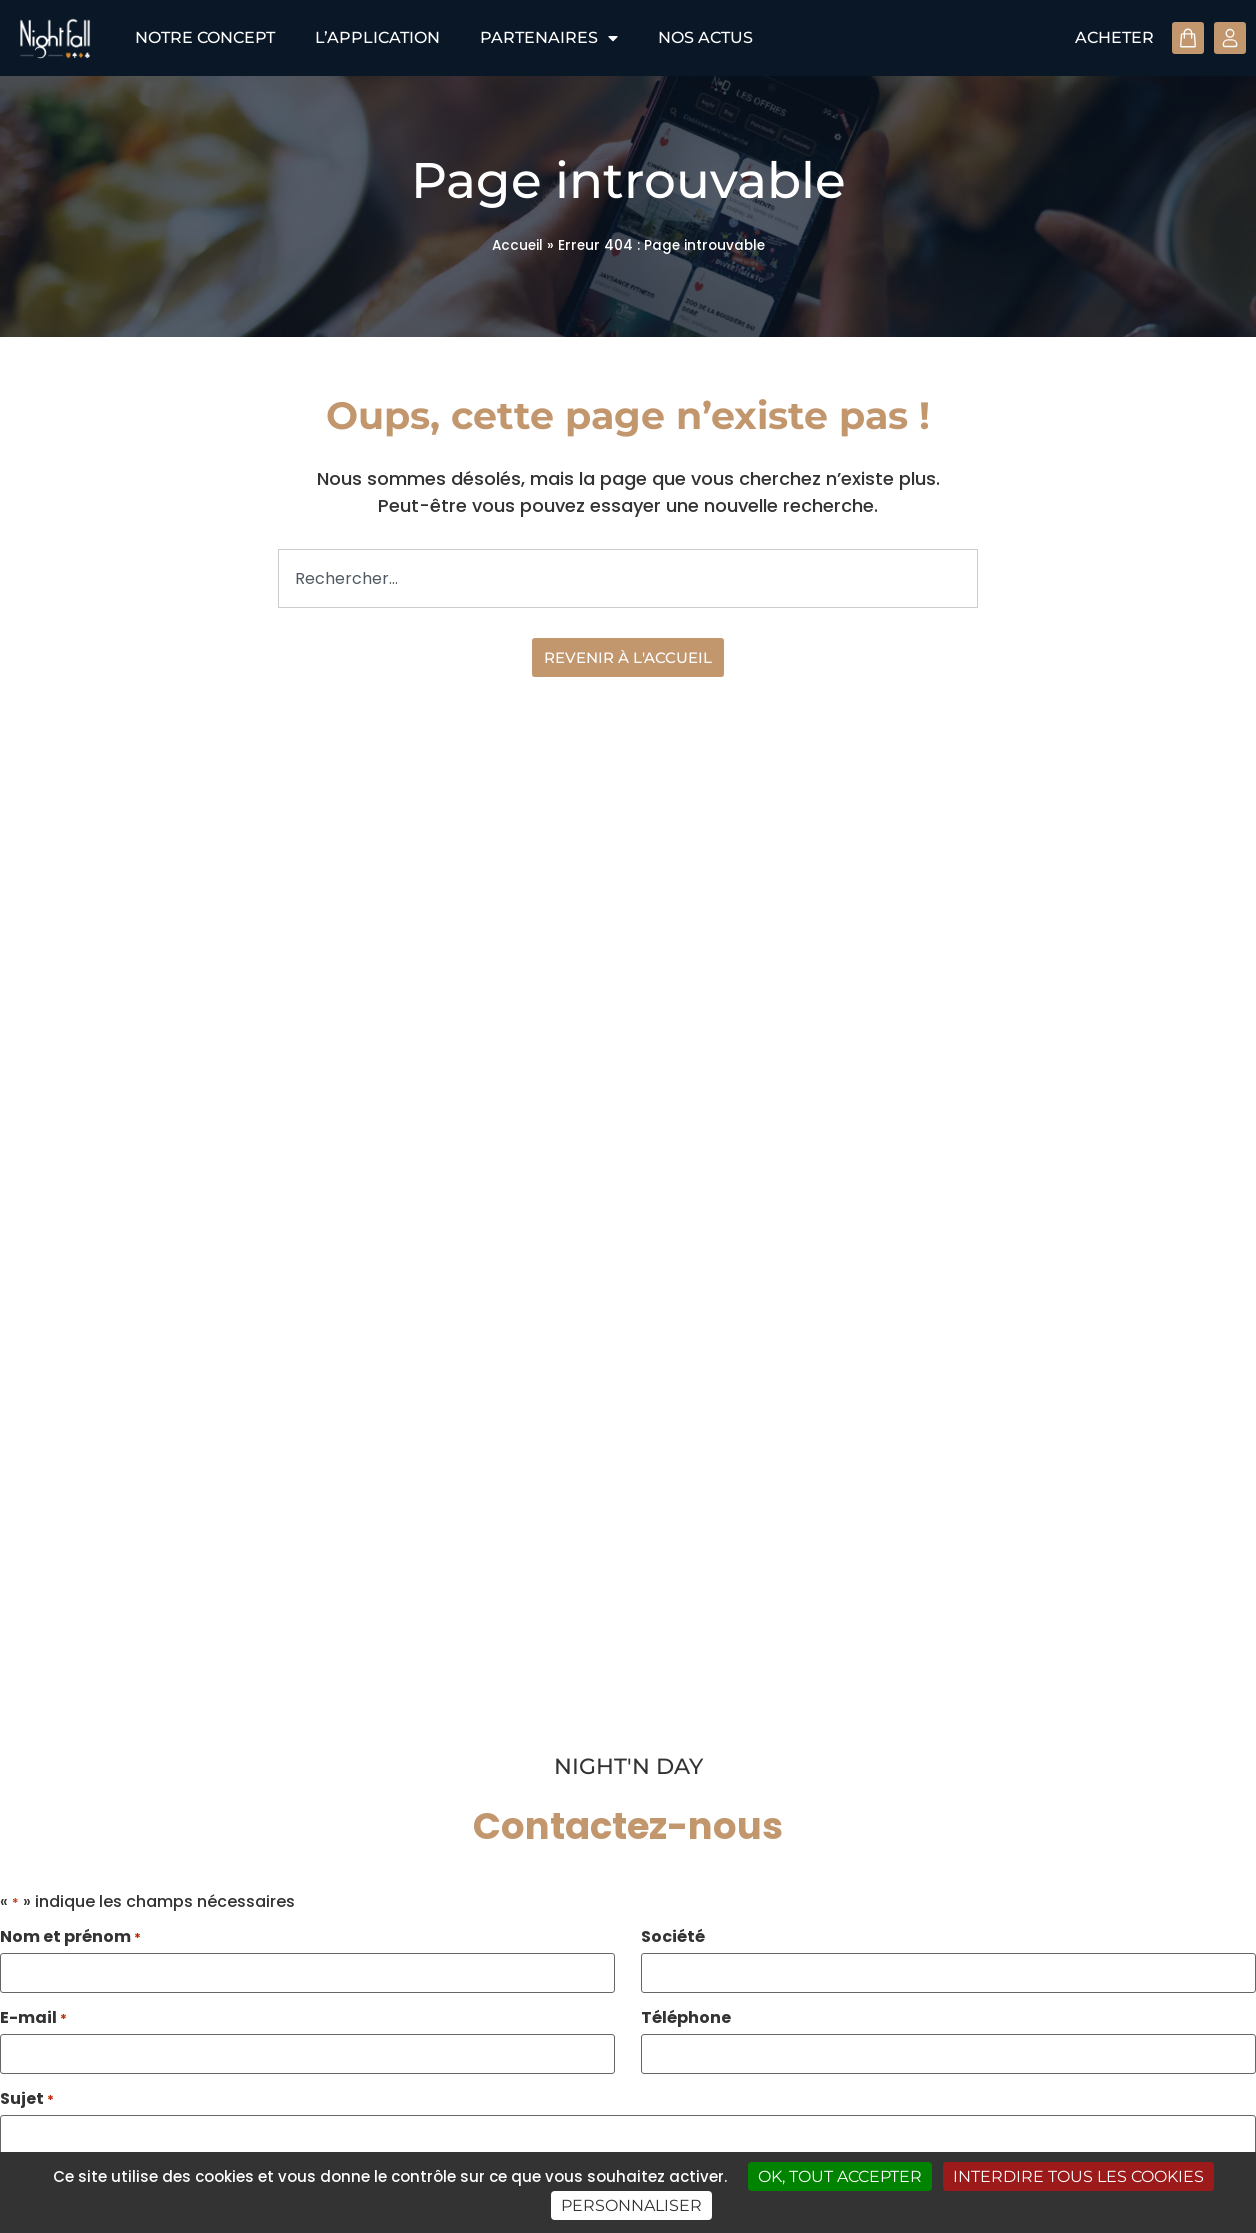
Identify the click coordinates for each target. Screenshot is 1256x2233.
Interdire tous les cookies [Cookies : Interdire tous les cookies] (1078, 2176)
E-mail (33, 2018)
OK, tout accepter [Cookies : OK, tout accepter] (840, 2176)
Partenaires (549, 38)
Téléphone (686, 2018)
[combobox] (628, 578)
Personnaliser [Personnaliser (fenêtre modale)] (631, 2205)
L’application (377, 37)
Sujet (27, 2099)
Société (673, 1937)
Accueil (517, 245)
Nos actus (705, 37)
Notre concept (205, 37)
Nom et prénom (70, 1937)
